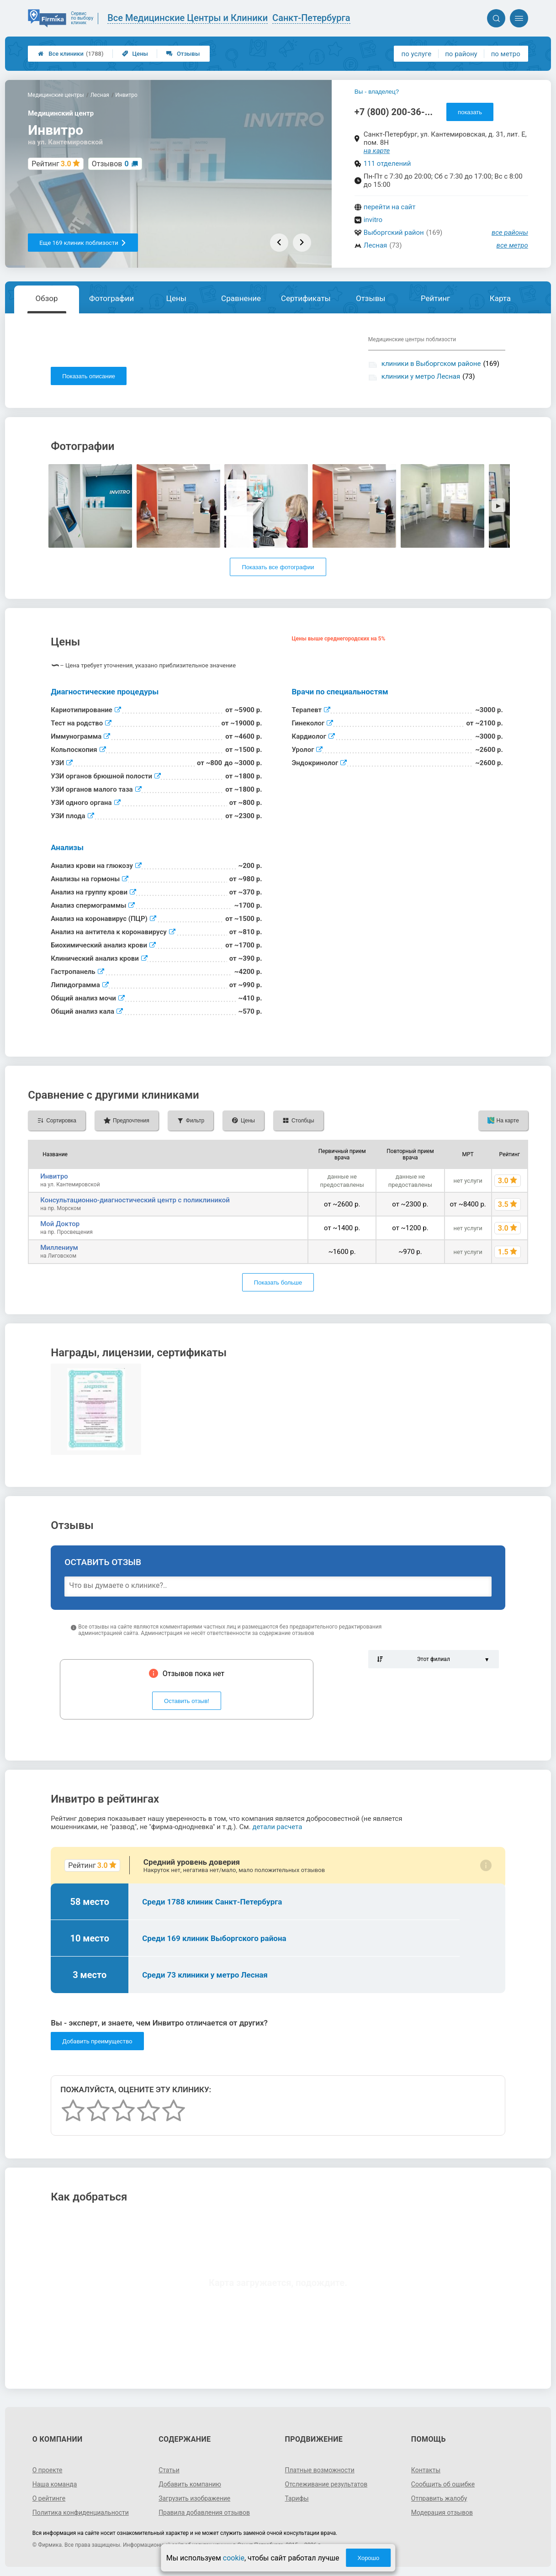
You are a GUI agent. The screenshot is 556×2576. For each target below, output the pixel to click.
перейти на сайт (390, 207)
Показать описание (88, 376)
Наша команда (54, 2484)
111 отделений (387, 163)
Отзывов (110, 163)
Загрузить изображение (194, 2498)
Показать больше (278, 1282)
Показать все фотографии (278, 567)
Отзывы (183, 53)
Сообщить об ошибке (443, 2484)
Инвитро (54, 1176)
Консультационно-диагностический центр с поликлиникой (135, 1200)
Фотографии (111, 298)
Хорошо (368, 2558)
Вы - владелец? (377, 91)
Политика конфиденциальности (80, 2512)
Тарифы (297, 2498)
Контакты (425, 2470)
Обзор (47, 298)
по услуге (417, 54)
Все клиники (70, 53)
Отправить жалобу (439, 2498)
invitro (373, 220)
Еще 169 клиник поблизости (83, 242)
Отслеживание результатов (326, 2484)
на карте (377, 151)
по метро (505, 54)
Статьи (169, 2470)
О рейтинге (49, 2498)
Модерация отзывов (442, 2512)
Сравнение (241, 298)
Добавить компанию (190, 2484)
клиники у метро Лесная (420, 376)
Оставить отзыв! (186, 1701)
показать (470, 112)
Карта (500, 298)
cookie (233, 2558)
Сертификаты (306, 298)
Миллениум (59, 1247)
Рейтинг (435, 298)
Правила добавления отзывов (204, 2512)
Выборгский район (394, 232)
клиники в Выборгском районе (431, 364)
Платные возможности (320, 2470)
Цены (135, 53)
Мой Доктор (59, 1224)
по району (461, 54)
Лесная (375, 245)
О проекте (47, 2470)
